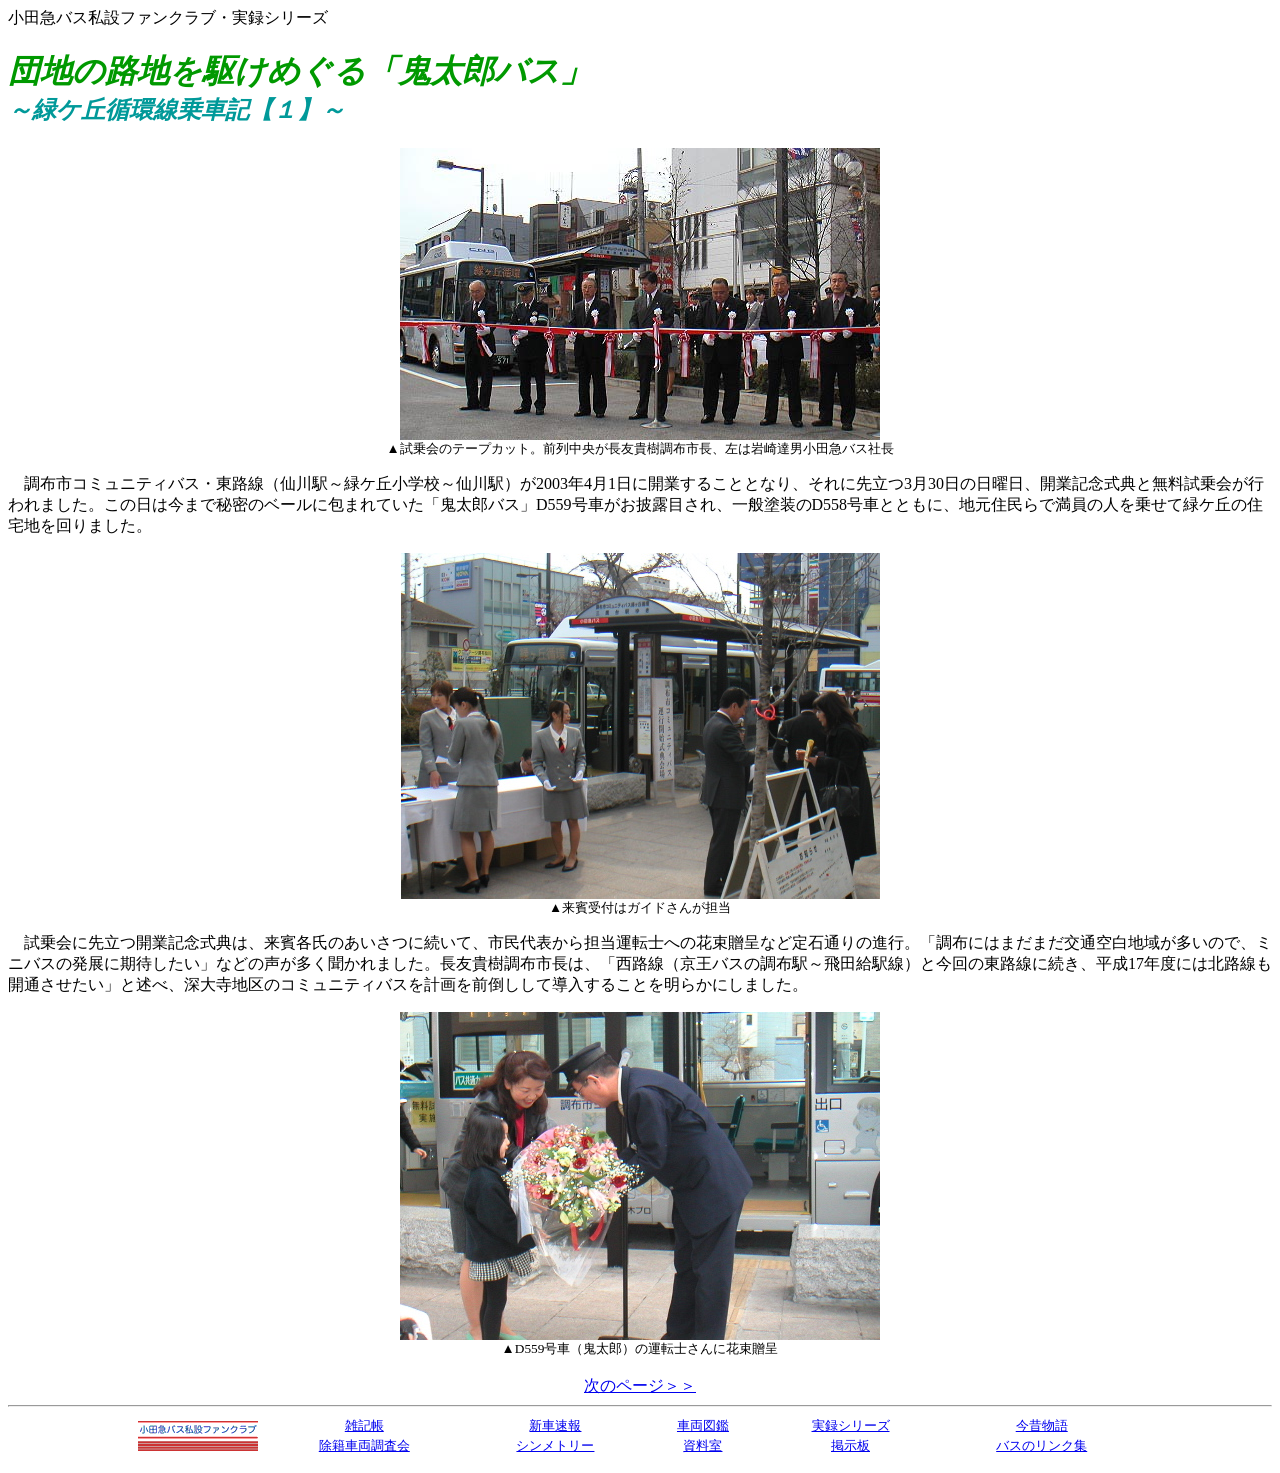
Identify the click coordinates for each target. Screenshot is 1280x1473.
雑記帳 (364, 1425)
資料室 (702, 1445)
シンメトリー (555, 1445)
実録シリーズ (851, 1425)
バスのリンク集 (1041, 1445)
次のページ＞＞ (640, 1385)
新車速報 (555, 1425)
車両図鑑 (703, 1425)
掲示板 (850, 1445)
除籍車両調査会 (364, 1445)
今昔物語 (1042, 1425)
